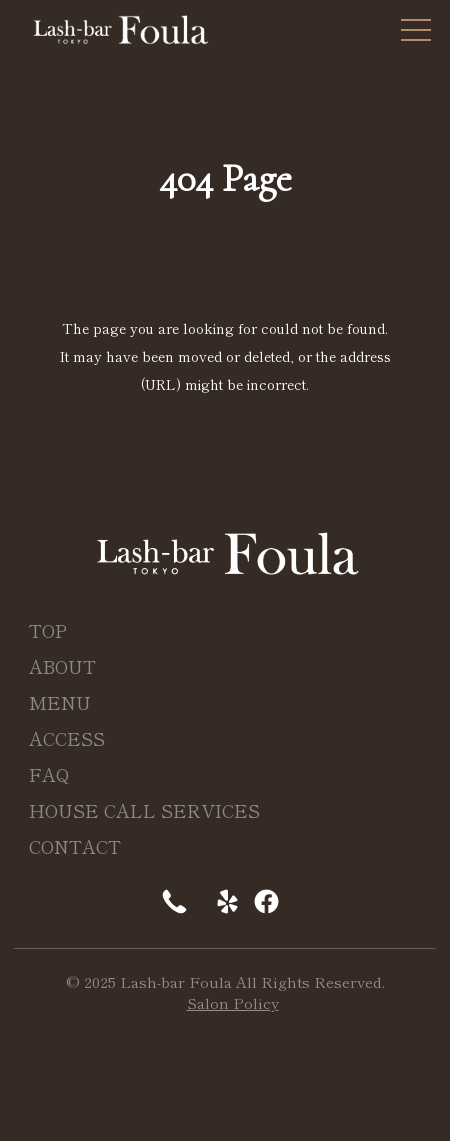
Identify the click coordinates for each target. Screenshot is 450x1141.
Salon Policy (233, 1002)
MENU (60, 702)
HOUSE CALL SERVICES (144, 810)
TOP (48, 630)
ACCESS (67, 738)
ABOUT (62, 666)
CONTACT (75, 846)
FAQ (49, 774)
